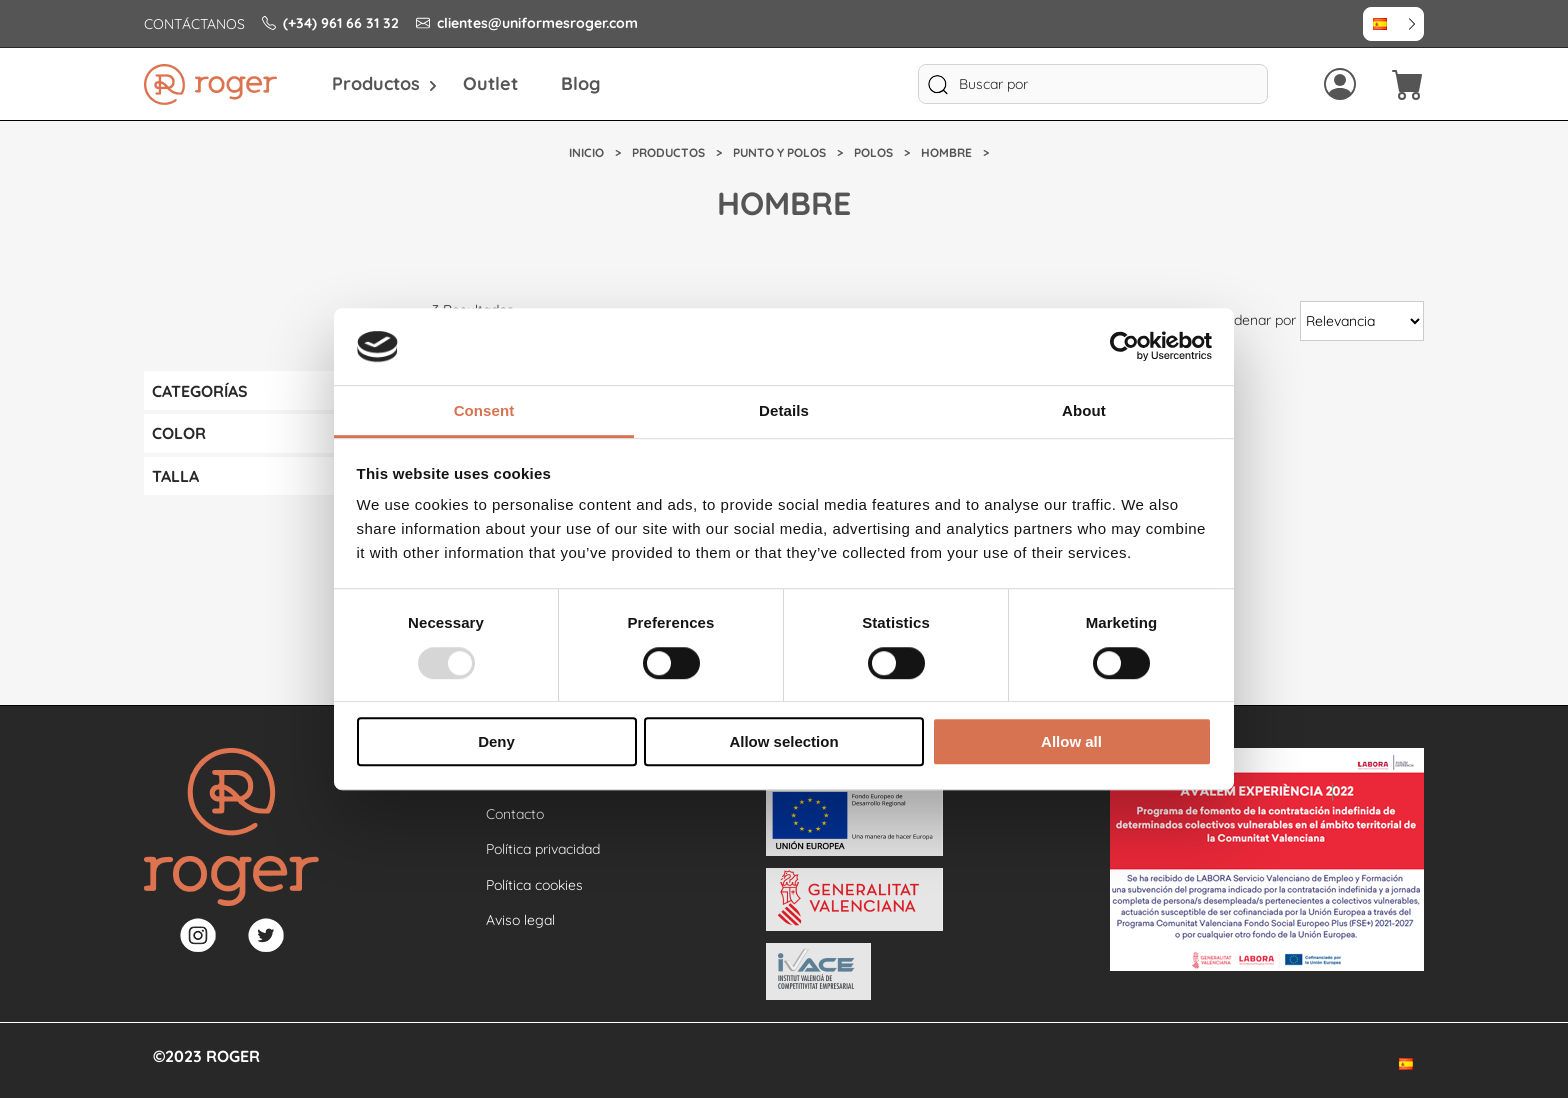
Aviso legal (520, 920)
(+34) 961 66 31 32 (330, 23)
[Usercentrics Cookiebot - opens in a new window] (1124, 347)
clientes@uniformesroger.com (527, 23)
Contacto (515, 814)
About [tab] (1084, 410)
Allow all (1071, 741)
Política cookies (534, 885)
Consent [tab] (484, 410)
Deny (496, 741)
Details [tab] (784, 410)
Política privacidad (543, 849)
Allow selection (783, 741)
